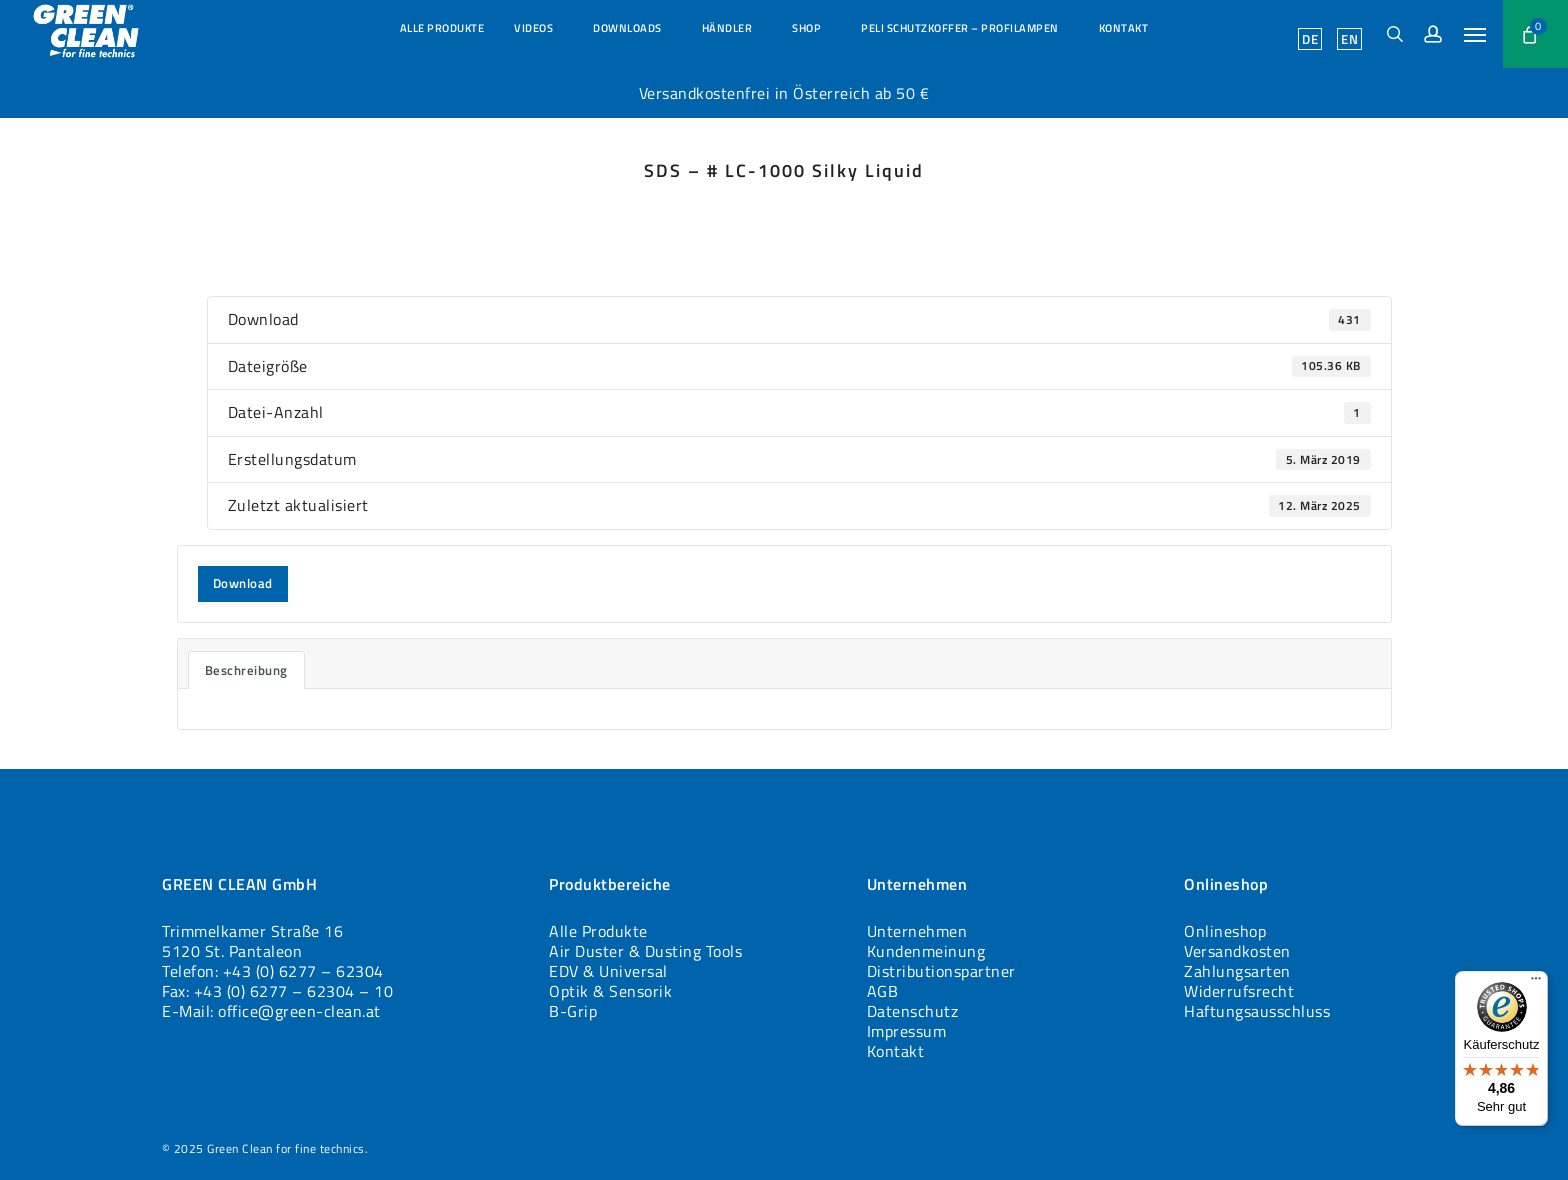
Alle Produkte (598, 931)
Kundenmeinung (926, 951)
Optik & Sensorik (610, 991)
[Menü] (1536, 983)
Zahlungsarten (1237, 971)
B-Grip (573, 1011)
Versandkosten (1237, 951)
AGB (883, 991)
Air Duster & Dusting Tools (645, 951)
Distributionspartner (941, 971)
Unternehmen (917, 931)
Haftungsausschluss (1257, 1011)
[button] (1476, 34)
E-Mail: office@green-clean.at (271, 1011)
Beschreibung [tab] (246, 670)
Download (243, 583)
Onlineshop (1225, 931)
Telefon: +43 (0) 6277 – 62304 (273, 971)
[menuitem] (1310, 38)
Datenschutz (913, 1011)
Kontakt (896, 1051)
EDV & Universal (608, 971)
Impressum (907, 1031)
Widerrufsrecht (1239, 991)
